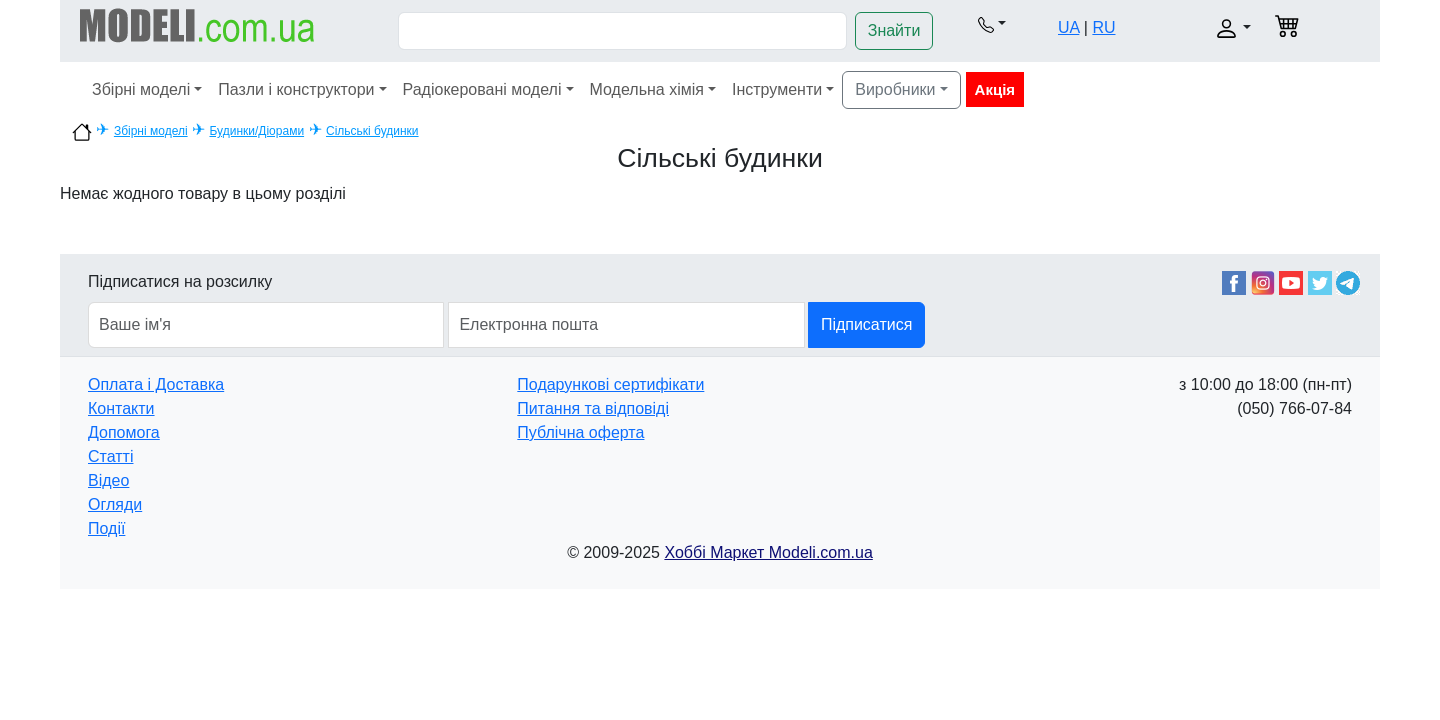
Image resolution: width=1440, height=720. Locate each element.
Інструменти (777, 89)
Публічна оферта (580, 432)
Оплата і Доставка (156, 384)
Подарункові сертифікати (610, 384)
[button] (991, 24)
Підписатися (866, 324)
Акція (995, 89)
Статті (110, 456)
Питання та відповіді (593, 408)
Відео (108, 480)
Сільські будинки (372, 131)
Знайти (894, 30)
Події (106, 528)
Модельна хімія (647, 89)
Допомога (124, 432)
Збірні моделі (141, 89)
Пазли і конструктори (296, 89)
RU (1103, 27)
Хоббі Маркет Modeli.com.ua (768, 552)
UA (1068, 27)
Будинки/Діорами (256, 131)
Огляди (115, 504)
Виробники (895, 89)
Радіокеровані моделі (482, 89)
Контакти (121, 408)
